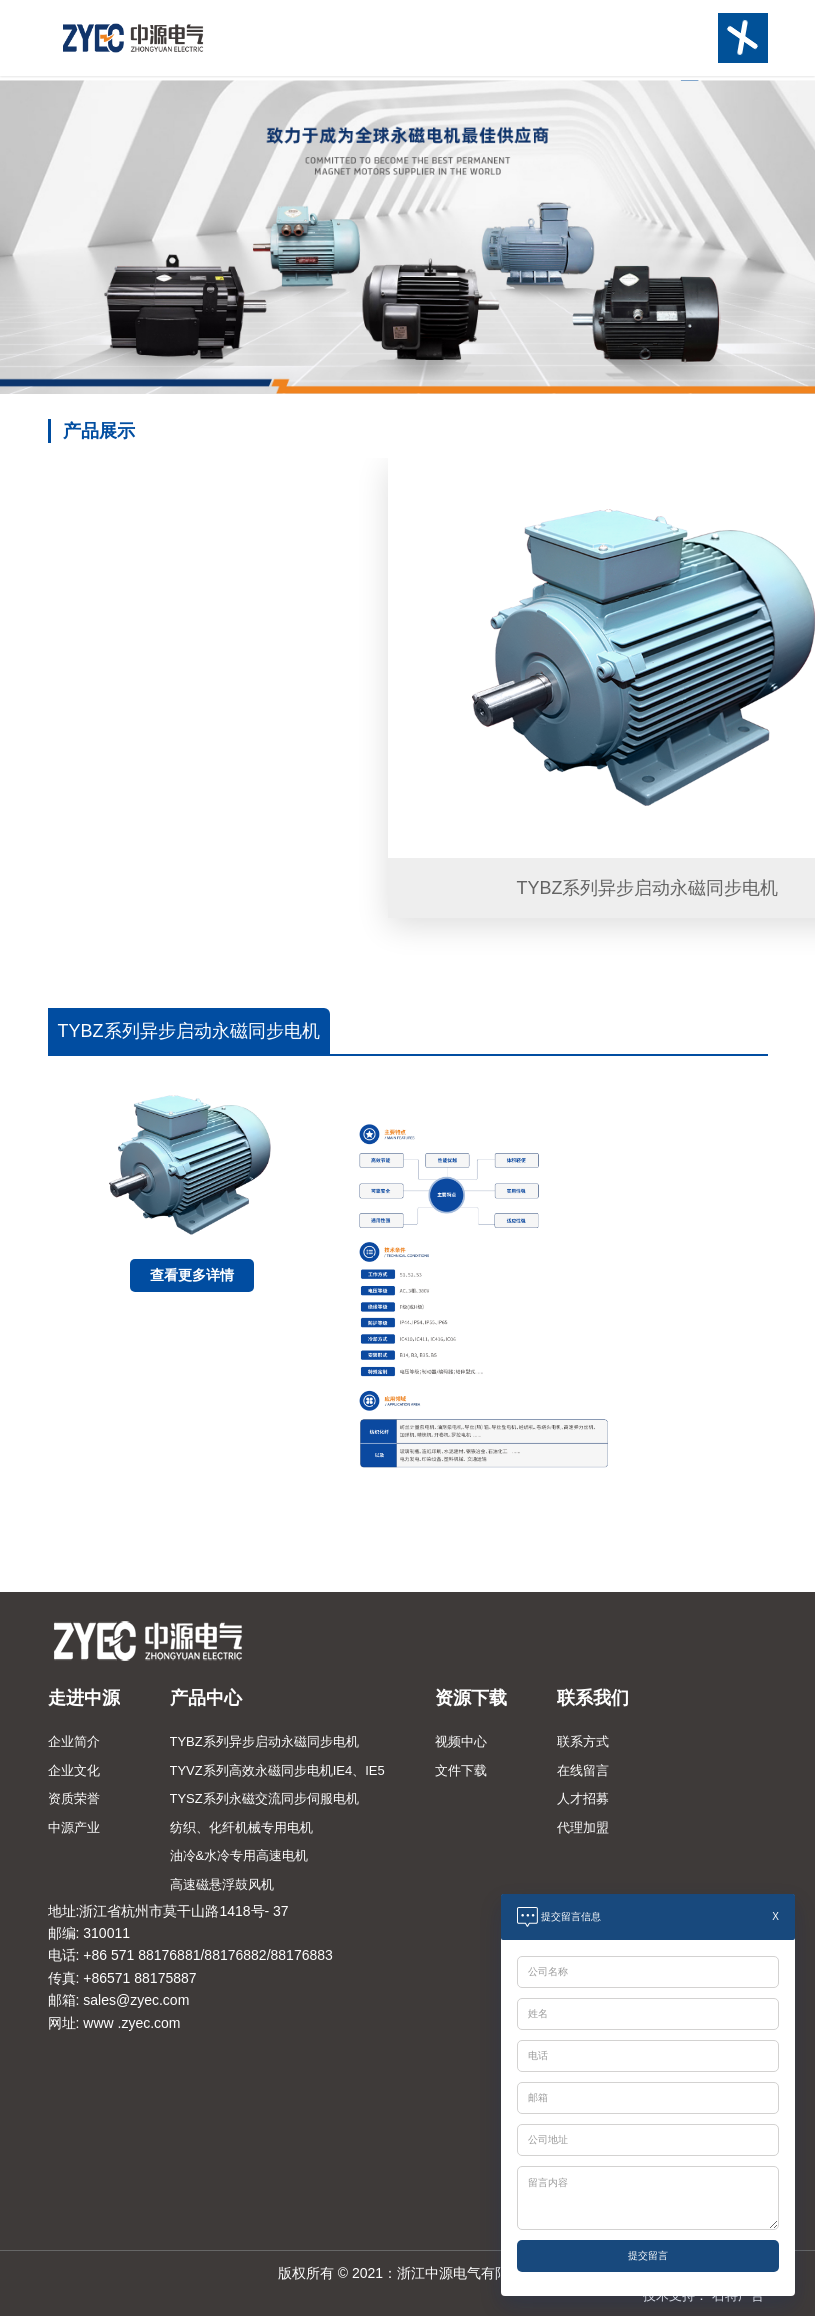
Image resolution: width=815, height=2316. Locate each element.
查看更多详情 (192, 1275)
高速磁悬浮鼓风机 (222, 1884)
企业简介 (74, 1741)
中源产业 (74, 1827)
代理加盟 (583, 1827)
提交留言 (648, 2255)
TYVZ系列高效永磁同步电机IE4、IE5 (277, 1770)
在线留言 (583, 1770)
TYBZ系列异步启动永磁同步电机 (264, 1741)
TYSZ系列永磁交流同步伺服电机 (264, 1798)
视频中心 (461, 1741)
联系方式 (583, 1741)
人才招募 (583, 1798)
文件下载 (461, 1770)
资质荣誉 (74, 1798)
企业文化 (74, 1770)
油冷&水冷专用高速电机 (239, 1855)
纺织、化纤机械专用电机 (241, 1827)
